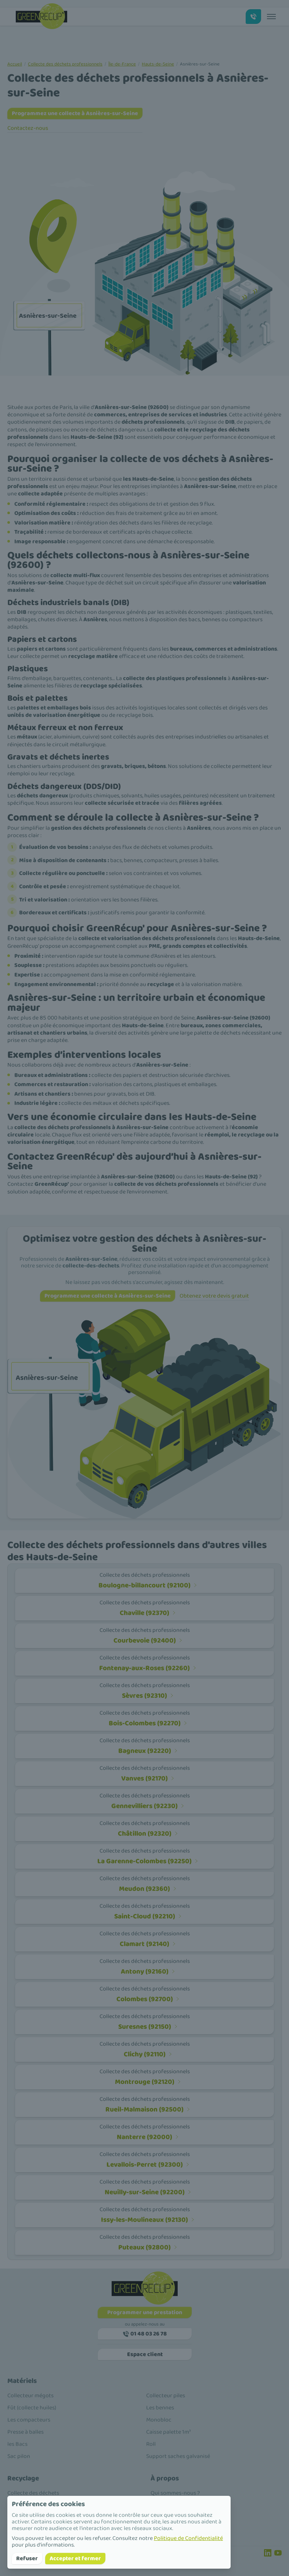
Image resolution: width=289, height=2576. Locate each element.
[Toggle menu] (271, 16)
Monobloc (158, 2419)
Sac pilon (18, 2456)
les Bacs (17, 2444)
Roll (151, 2444)
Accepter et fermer (75, 2558)
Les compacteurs (28, 2419)
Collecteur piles (165, 2395)
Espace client (144, 2354)
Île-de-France (122, 64)
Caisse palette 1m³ (168, 2432)
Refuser (27, 2558)
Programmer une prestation (144, 2312)
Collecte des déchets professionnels (65, 64)
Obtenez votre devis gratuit (214, 1296)
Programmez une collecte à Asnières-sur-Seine (75, 113)
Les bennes (160, 2407)
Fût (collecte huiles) (31, 2407)
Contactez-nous (27, 128)
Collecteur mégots (30, 2395)
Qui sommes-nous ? (175, 2493)
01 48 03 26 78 (144, 2333)
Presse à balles (25, 2432)
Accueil (14, 64)
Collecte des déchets (33, 2493)
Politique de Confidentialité (188, 2538)
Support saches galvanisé (178, 2456)
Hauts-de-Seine (158, 64)
